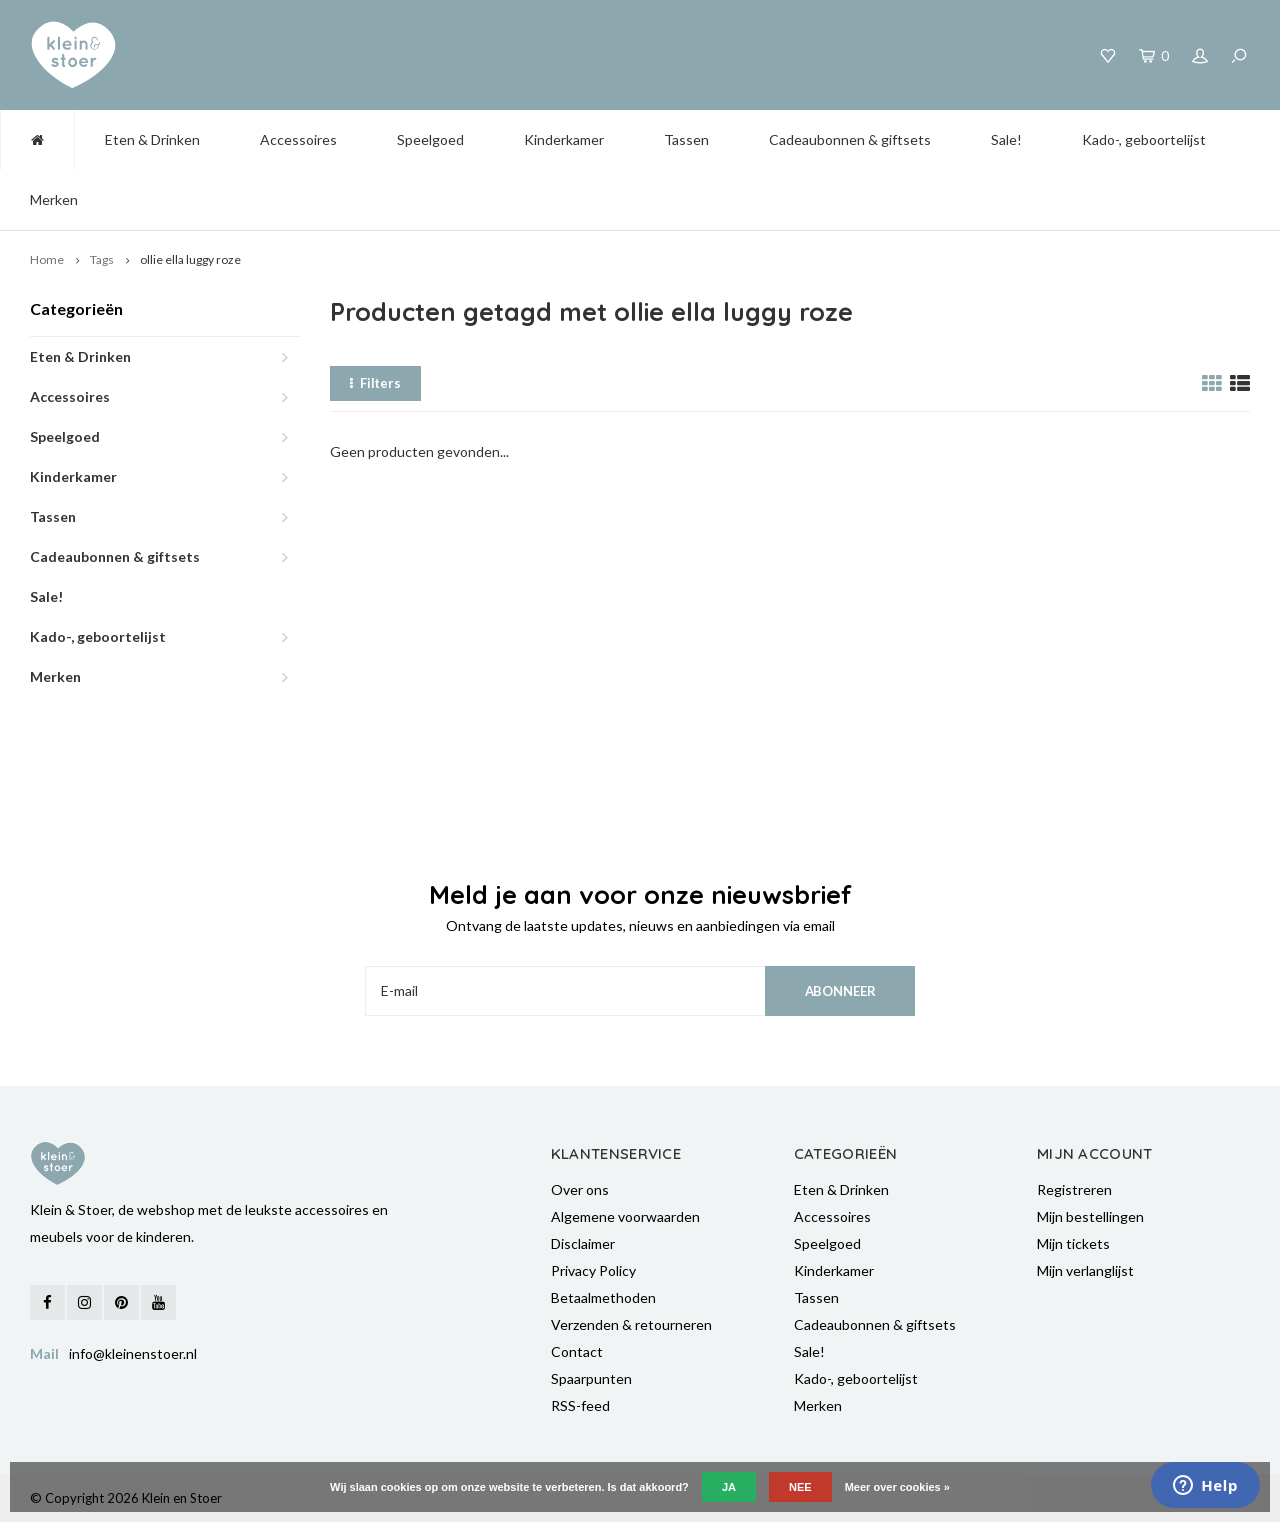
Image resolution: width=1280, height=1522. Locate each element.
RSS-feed (580, 1405)
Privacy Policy (593, 1270)
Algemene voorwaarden (625, 1216)
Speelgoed (430, 139)
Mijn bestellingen (1090, 1216)
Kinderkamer (564, 139)
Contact (577, 1351)
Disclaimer (583, 1243)
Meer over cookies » (897, 1487)
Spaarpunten (591, 1378)
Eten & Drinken (152, 139)
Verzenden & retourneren (631, 1324)
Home (47, 259)
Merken (54, 199)
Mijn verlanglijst (1085, 1270)
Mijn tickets (1073, 1243)
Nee (800, 1487)
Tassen (686, 139)
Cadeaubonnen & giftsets (850, 139)
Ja (729, 1487)
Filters (375, 383)
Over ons (580, 1189)
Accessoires (298, 139)
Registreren (1074, 1189)
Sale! (1006, 139)
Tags (102, 259)
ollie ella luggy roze (190, 259)
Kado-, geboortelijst (1144, 139)
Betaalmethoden (603, 1297)
